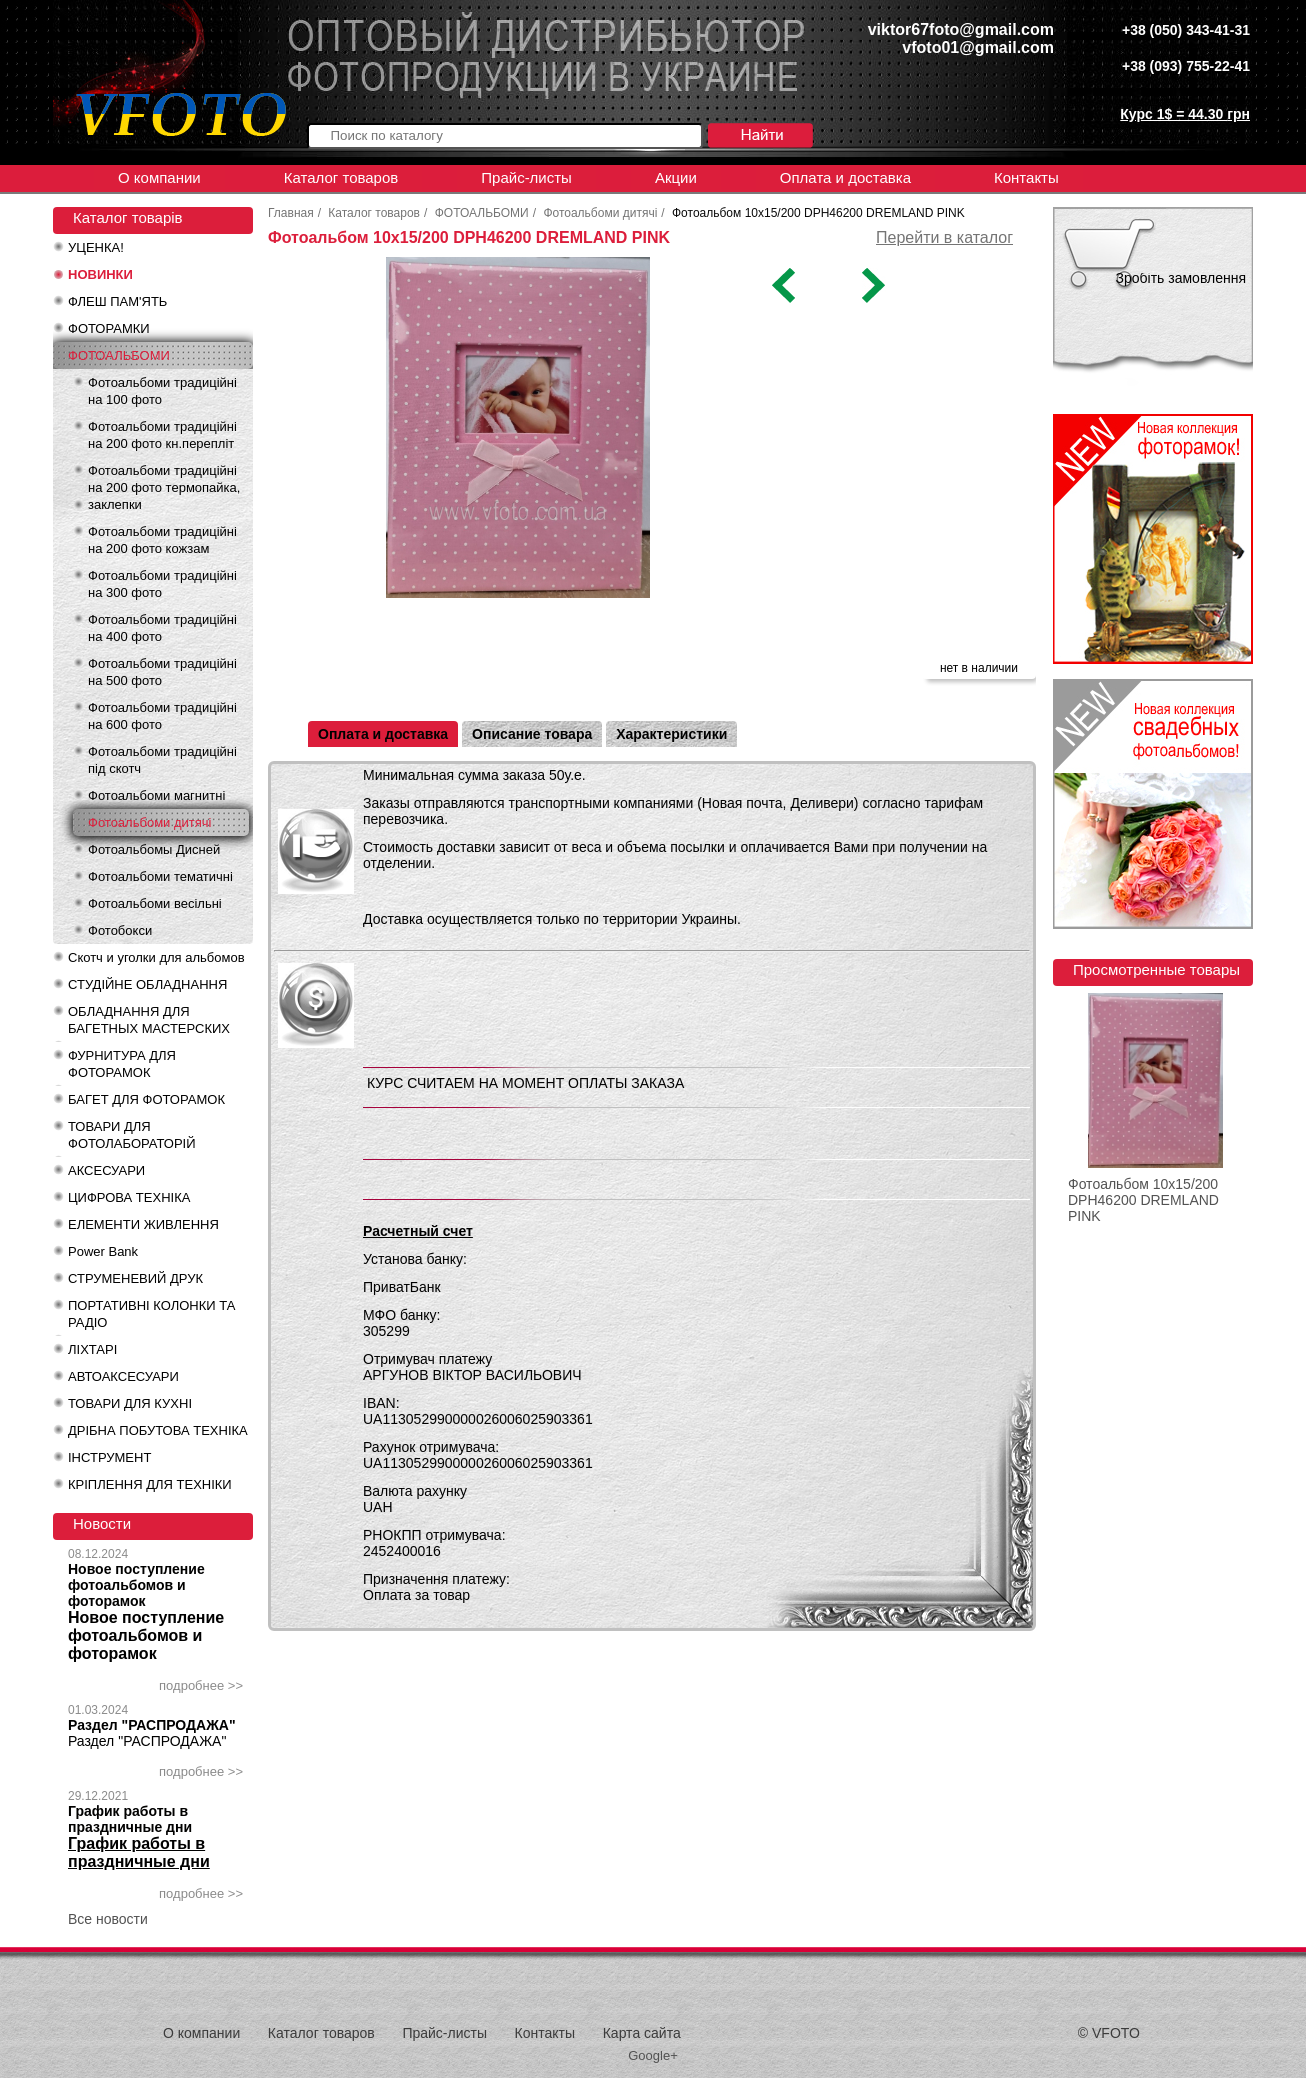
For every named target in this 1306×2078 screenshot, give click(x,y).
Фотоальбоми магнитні (156, 795)
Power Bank (103, 1251)
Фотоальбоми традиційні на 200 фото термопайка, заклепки (164, 487)
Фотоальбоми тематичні (160, 876)
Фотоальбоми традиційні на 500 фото (162, 672)
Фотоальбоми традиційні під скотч (162, 760)
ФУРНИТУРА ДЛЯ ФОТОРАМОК (122, 1064)
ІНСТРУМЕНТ (109, 1457)
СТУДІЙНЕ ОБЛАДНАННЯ (147, 984)
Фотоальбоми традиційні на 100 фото (162, 391)
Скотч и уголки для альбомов (156, 957)
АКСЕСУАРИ (106, 1170)
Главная (291, 213)
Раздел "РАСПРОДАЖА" (152, 1725)
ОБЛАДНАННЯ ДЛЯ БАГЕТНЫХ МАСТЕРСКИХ (149, 1020)
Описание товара (532, 734)
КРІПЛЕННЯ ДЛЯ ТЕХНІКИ (150, 1484)
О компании (159, 177)
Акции (676, 177)
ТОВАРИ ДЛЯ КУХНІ (130, 1403)
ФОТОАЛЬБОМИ (119, 355)
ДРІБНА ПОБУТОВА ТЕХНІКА (158, 1430)
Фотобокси (120, 930)
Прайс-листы (526, 177)
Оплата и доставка (845, 177)
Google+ (653, 2055)
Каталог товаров (341, 177)
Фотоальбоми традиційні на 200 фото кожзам (162, 540)
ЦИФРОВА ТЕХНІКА (129, 1197)
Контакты (1026, 177)
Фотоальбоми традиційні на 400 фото (162, 628)
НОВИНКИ (100, 274)
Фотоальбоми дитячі (149, 822)
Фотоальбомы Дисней (154, 849)
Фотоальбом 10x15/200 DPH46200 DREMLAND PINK (1143, 1200)
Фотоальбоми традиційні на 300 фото (162, 584)
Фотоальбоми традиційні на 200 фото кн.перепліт (162, 435)
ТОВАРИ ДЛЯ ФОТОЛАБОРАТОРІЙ (132, 1135)
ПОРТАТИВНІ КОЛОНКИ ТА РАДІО (151, 1314)
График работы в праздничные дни (130, 1819)
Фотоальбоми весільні (155, 903)
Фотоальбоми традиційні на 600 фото (162, 716)
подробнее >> (201, 1685)
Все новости (108, 1919)
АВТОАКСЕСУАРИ (123, 1376)
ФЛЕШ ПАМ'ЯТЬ (117, 301)
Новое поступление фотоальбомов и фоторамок (136, 1585)
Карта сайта (642, 2033)
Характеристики (671, 734)
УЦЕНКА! (96, 247)
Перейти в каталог (944, 237)
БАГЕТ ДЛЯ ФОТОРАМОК (146, 1099)
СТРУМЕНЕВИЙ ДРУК (135, 1278)
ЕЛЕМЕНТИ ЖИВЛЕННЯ (143, 1224)
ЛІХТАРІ (92, 1349)
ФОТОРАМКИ (109, 328)
